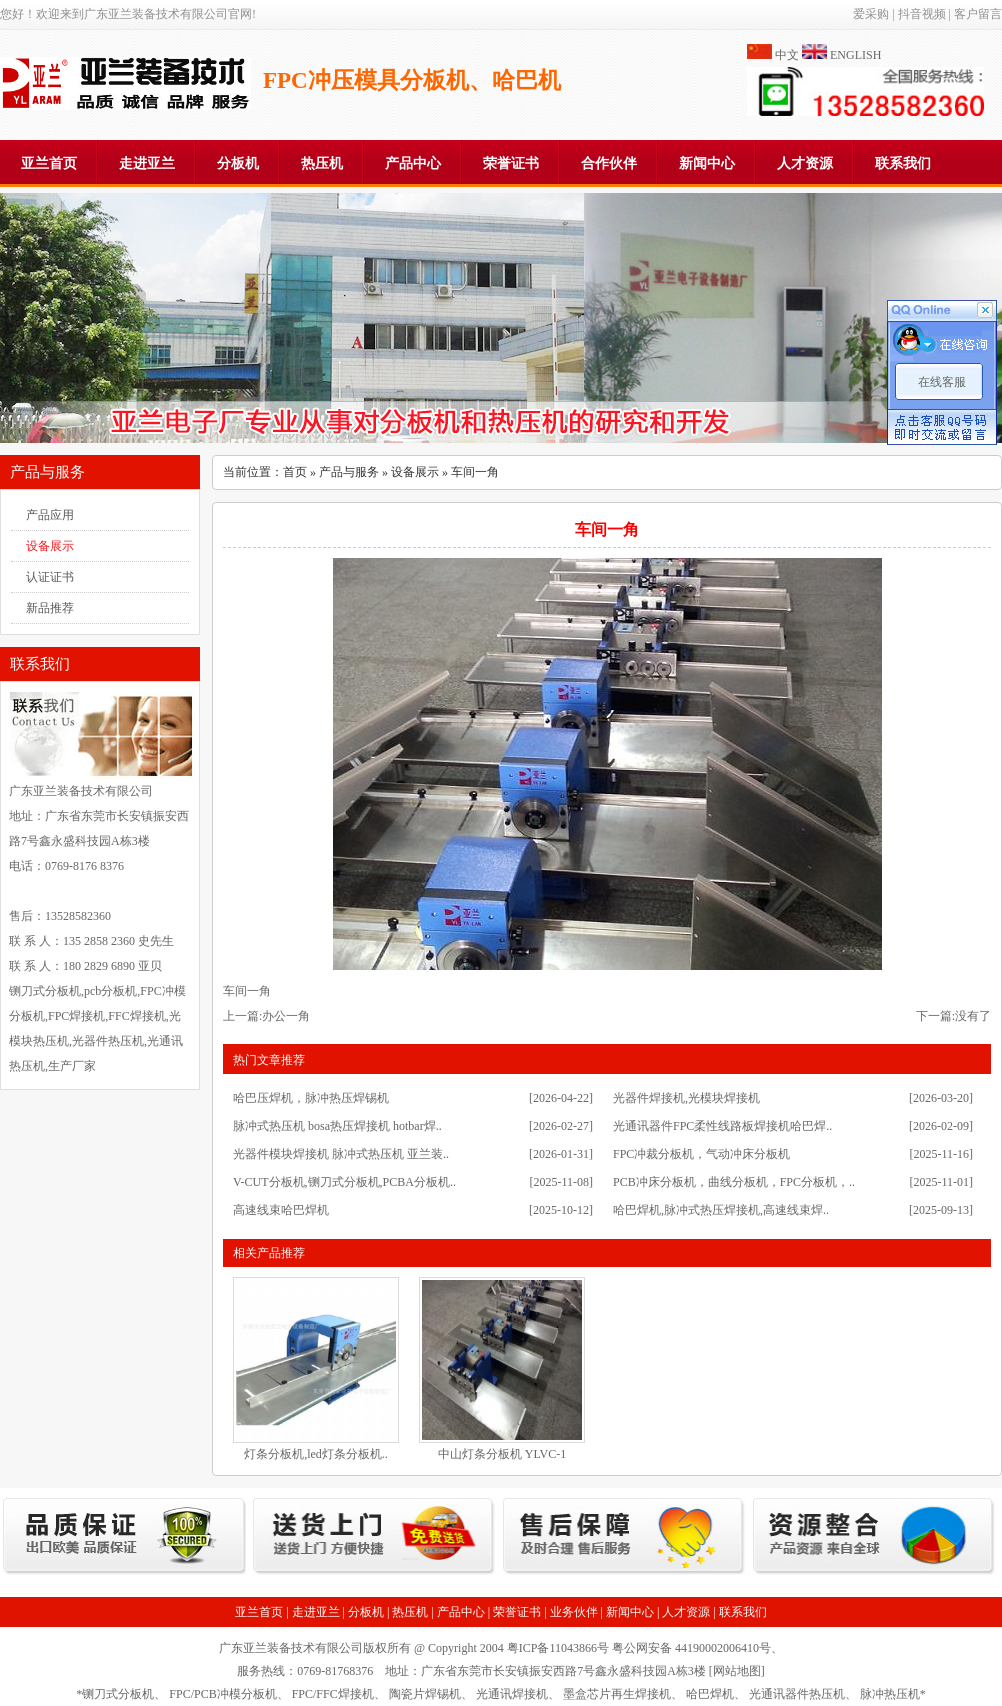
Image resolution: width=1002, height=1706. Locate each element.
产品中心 (413, 163)
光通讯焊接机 (512, 1694)
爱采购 (871, 14)
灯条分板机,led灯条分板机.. (316, 1454)
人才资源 (805, 163)
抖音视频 (922, 14)
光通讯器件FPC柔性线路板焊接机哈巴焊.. (722, 1126)
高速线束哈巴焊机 (281, 1210)
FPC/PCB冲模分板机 (222, 1694)
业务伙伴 (574, 1612)
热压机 (322, 163)
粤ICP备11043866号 (558, 1648)
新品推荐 (50, 608)
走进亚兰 (147, 163)
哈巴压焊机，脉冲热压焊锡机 (311, 1098)
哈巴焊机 (710, 1694)
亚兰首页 (49, 163)
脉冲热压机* (893, 1694)
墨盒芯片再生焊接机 (617, 1694)
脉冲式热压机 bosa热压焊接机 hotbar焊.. (337, 1126)
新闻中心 (707, 163)
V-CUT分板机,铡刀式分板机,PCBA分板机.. (344, 1182)
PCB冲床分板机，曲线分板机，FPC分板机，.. (734, 1182)
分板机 (238, 163)
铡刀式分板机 (118, 1694)
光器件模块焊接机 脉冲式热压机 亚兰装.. (341, 1154)
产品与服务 (349, 472)
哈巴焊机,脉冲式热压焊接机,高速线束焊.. (721, 1210)
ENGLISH (855, 55)
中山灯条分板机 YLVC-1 (502, 1454)
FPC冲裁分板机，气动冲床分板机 (701, 1154)
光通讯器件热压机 (797, 1694)
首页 (295, 472)
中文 (787, 55)
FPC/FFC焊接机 (333, 1694)
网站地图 (737, 1671)
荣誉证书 (511, 163)
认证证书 (50, 577)
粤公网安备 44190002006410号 (691, 1648)
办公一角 (286, 1016)
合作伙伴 (609, 163)
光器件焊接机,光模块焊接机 (686, 1098)
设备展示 (50, 546)
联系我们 (903, 163)
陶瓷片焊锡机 (425, 1694)
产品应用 (50, 515)
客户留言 (978, 14)
